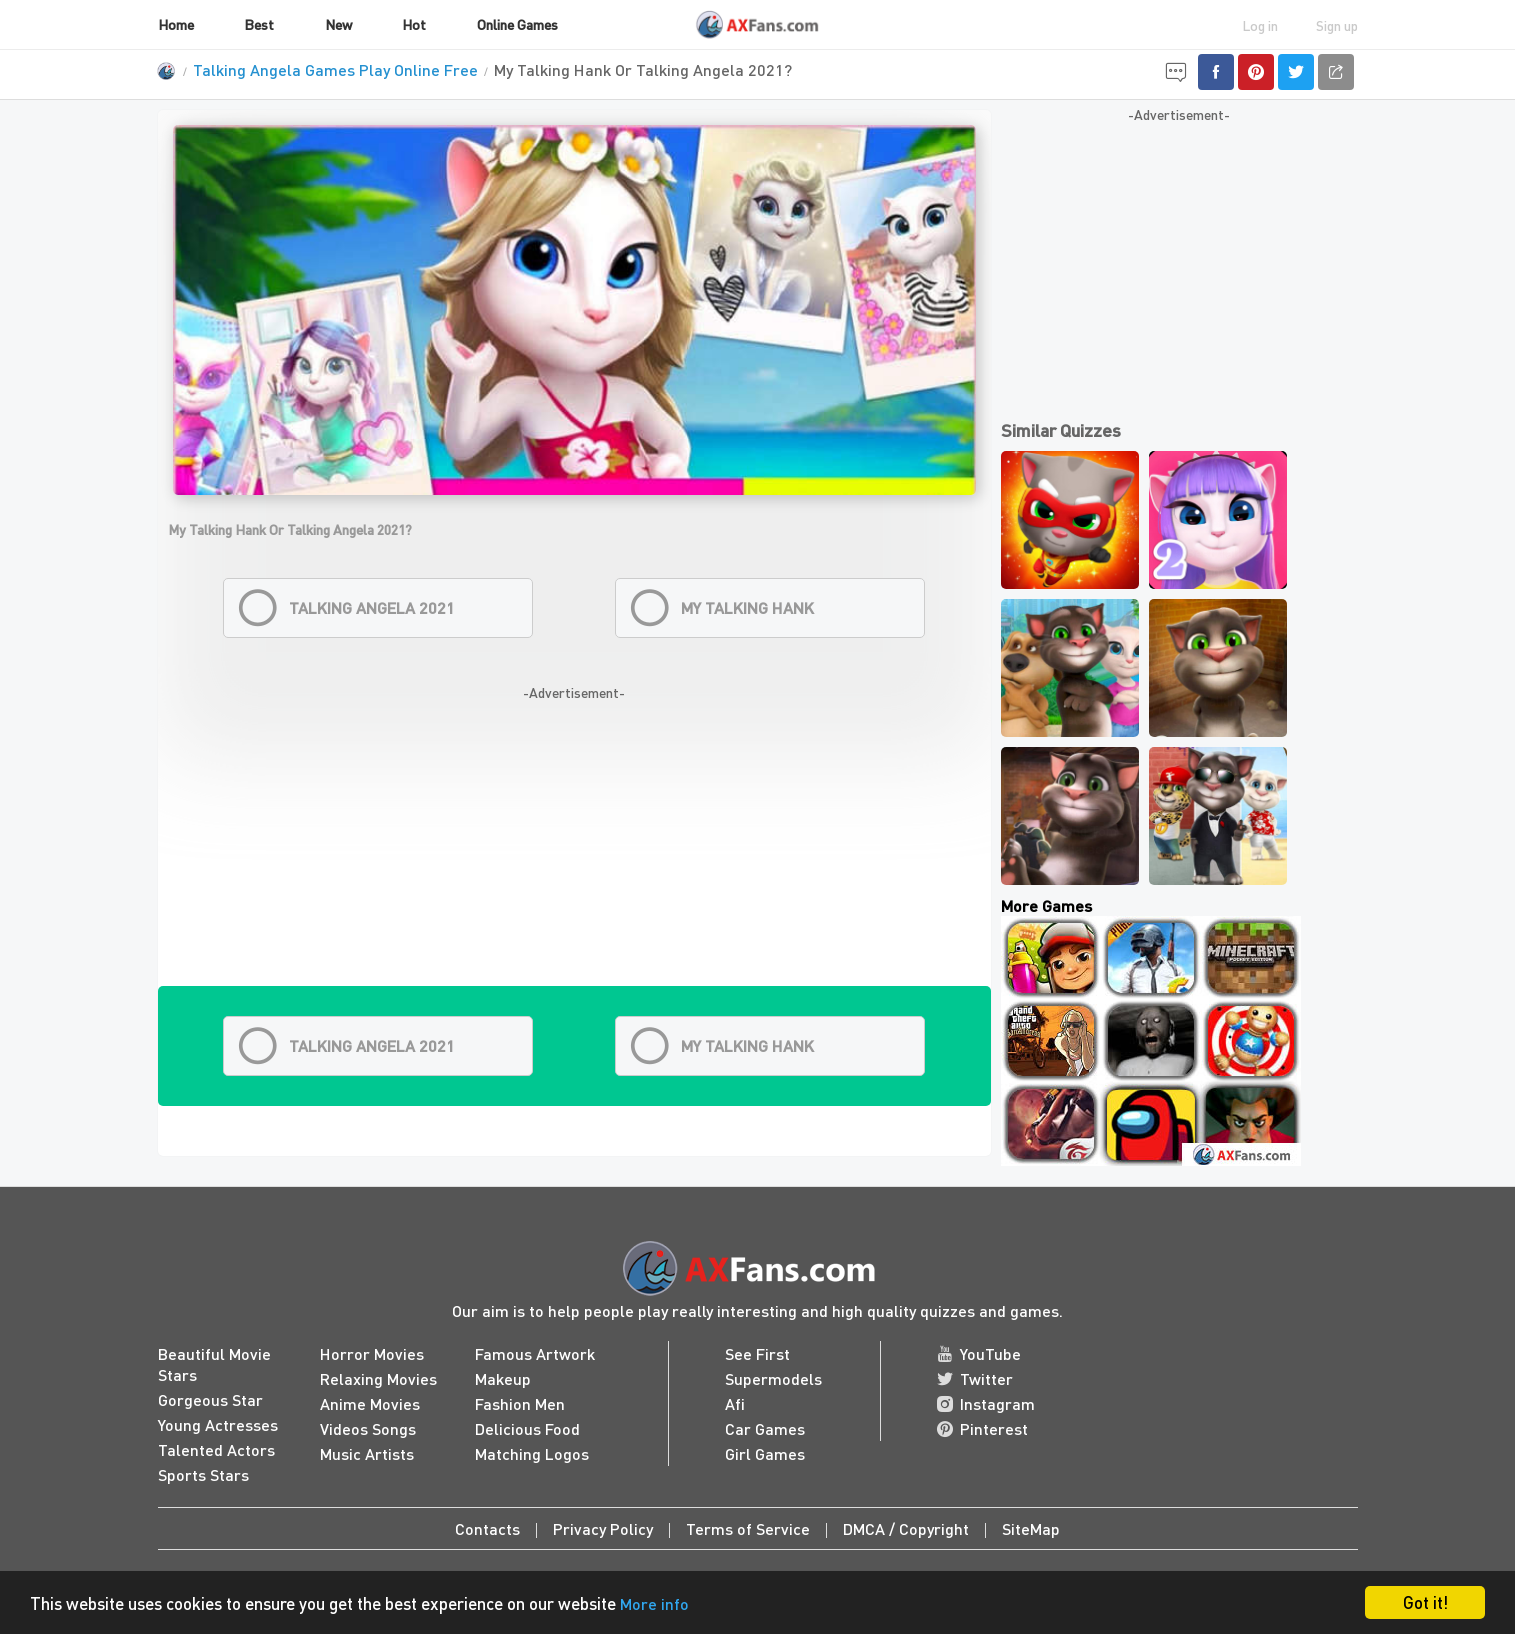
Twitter (975, 1378)
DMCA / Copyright (906, 1528)
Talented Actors (216, 1449)
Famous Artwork (535, 1353)
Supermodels (773, 1378)
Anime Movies (370, 1403)
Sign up (1337, 25)
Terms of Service (748, 1528)
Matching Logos (532, 1453)
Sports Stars (203, 1474)
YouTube (979, 1353)
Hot (414, 24)
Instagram (986, 1403)
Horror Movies (372, 1353)
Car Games (765, 1428)
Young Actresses (218, 1424)
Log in (1260, 25)
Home (176, 24)
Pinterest (982, 1428)
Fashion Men (520, 1403)
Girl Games (765, 1453)
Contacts (487, 1528)
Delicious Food (527, 1428)
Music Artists (367, 1453)
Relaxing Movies (378, 1378)
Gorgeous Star (210, 1399)
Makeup (503, 1378)
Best (259, 24)
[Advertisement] (574, 846)
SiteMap (1031, 1528)
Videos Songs (368, 1428)
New (338, 24)
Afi (735, 1403)
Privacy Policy (603, 1528)
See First (757, 1353)
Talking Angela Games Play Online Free (335, 69)
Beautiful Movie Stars (214, 1364)
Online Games (517, 24)
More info (654, 1603)
